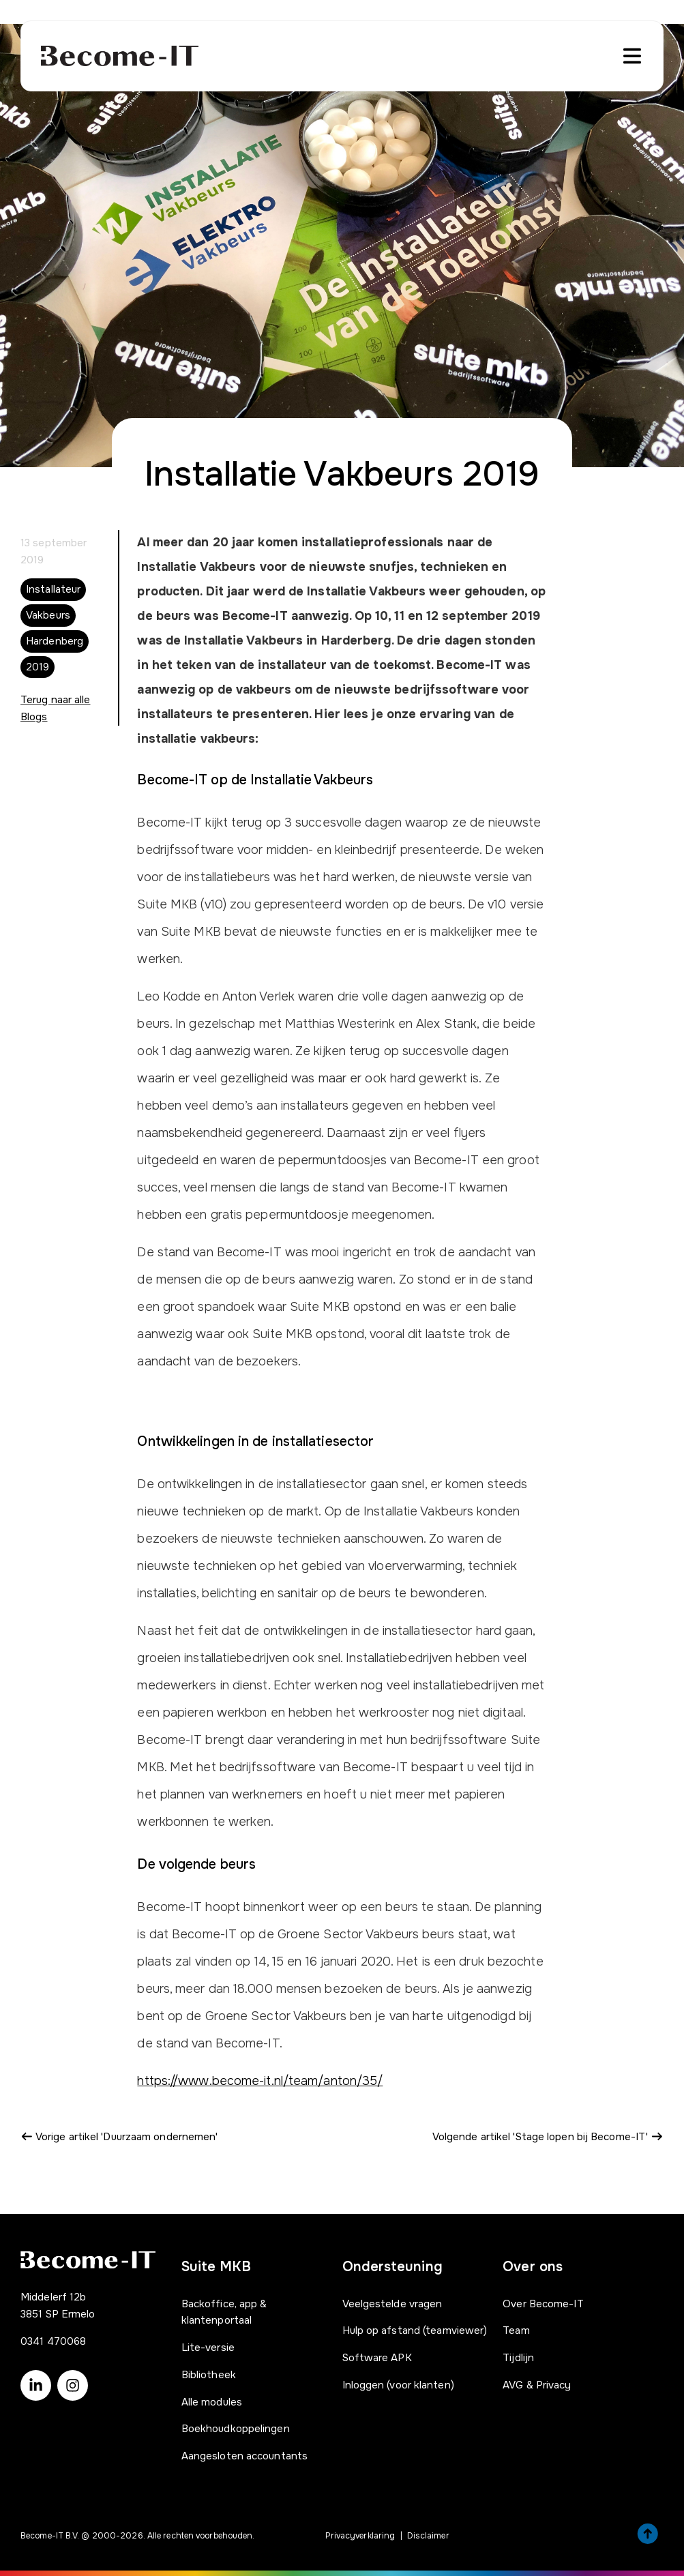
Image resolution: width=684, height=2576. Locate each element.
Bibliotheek (208, 2375)
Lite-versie (208, 2347)
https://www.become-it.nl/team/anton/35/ (260, 2080)
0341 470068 (53, 2341)
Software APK (377, 2358)
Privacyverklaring (360, 2535)
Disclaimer (428, 2535)
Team (516, 2330)
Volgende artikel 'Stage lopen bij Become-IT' (548, 2137)
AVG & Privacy (537, 2385)
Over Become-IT (543, 2304)
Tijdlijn (518, 2358)
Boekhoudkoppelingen (235, 2429)
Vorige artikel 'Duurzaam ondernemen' (119, 2137)
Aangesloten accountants (244, 2456)
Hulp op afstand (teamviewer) (415, 2330)
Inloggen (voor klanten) (398, 2385)
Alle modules (211, 2402)
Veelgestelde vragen (392, 2304)
